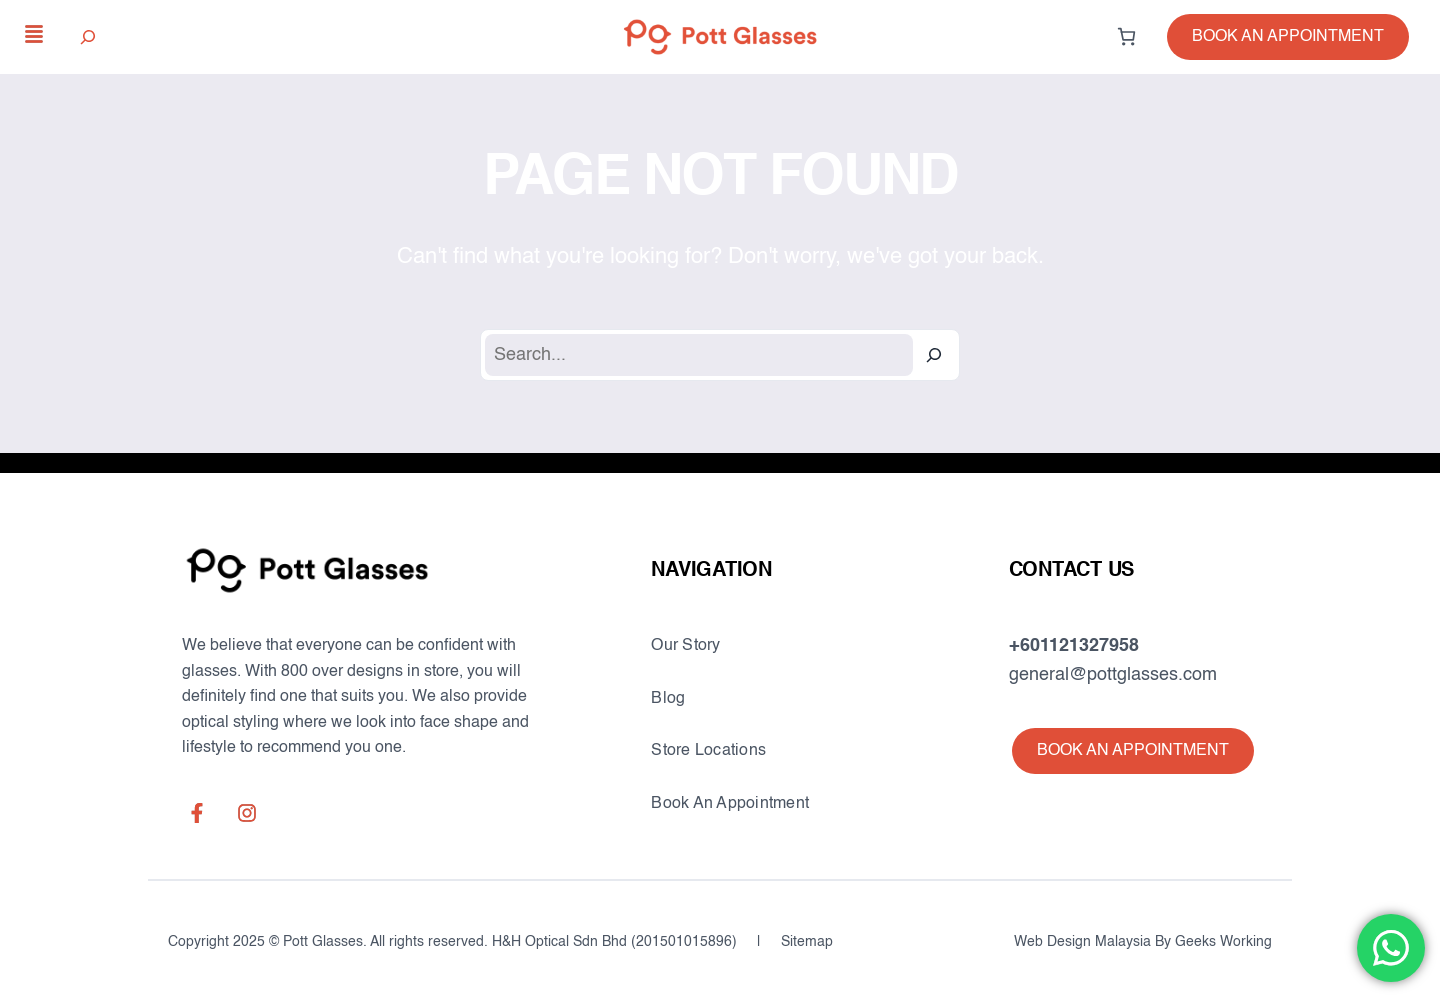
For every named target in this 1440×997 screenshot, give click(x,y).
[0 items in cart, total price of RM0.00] (1126, 36)
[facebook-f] (197, 813)
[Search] (934, 355)
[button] (1288, 37)
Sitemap (807, 942)
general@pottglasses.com (1113, 675)
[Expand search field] (88, 36)
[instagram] (247, 813)
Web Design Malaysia (1082, 942)
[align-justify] (34, 34)
